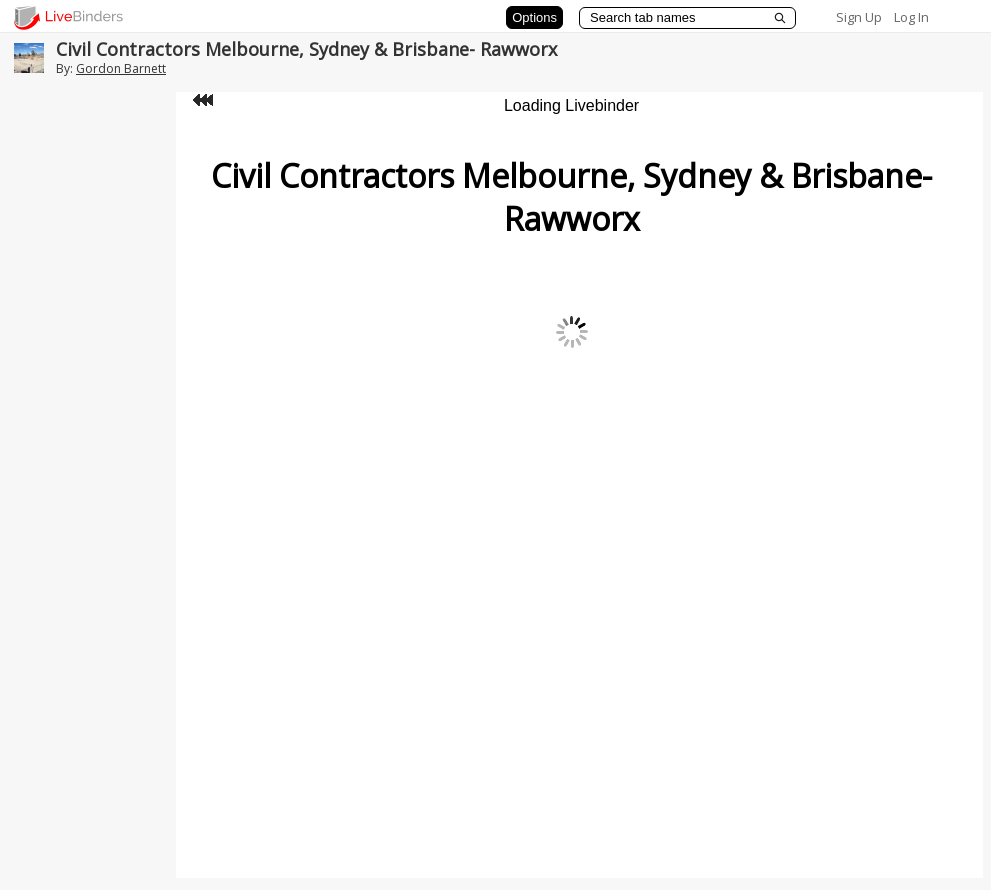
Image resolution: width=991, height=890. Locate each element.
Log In (911, 17)
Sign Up (859, 17)
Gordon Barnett (121, 68)
